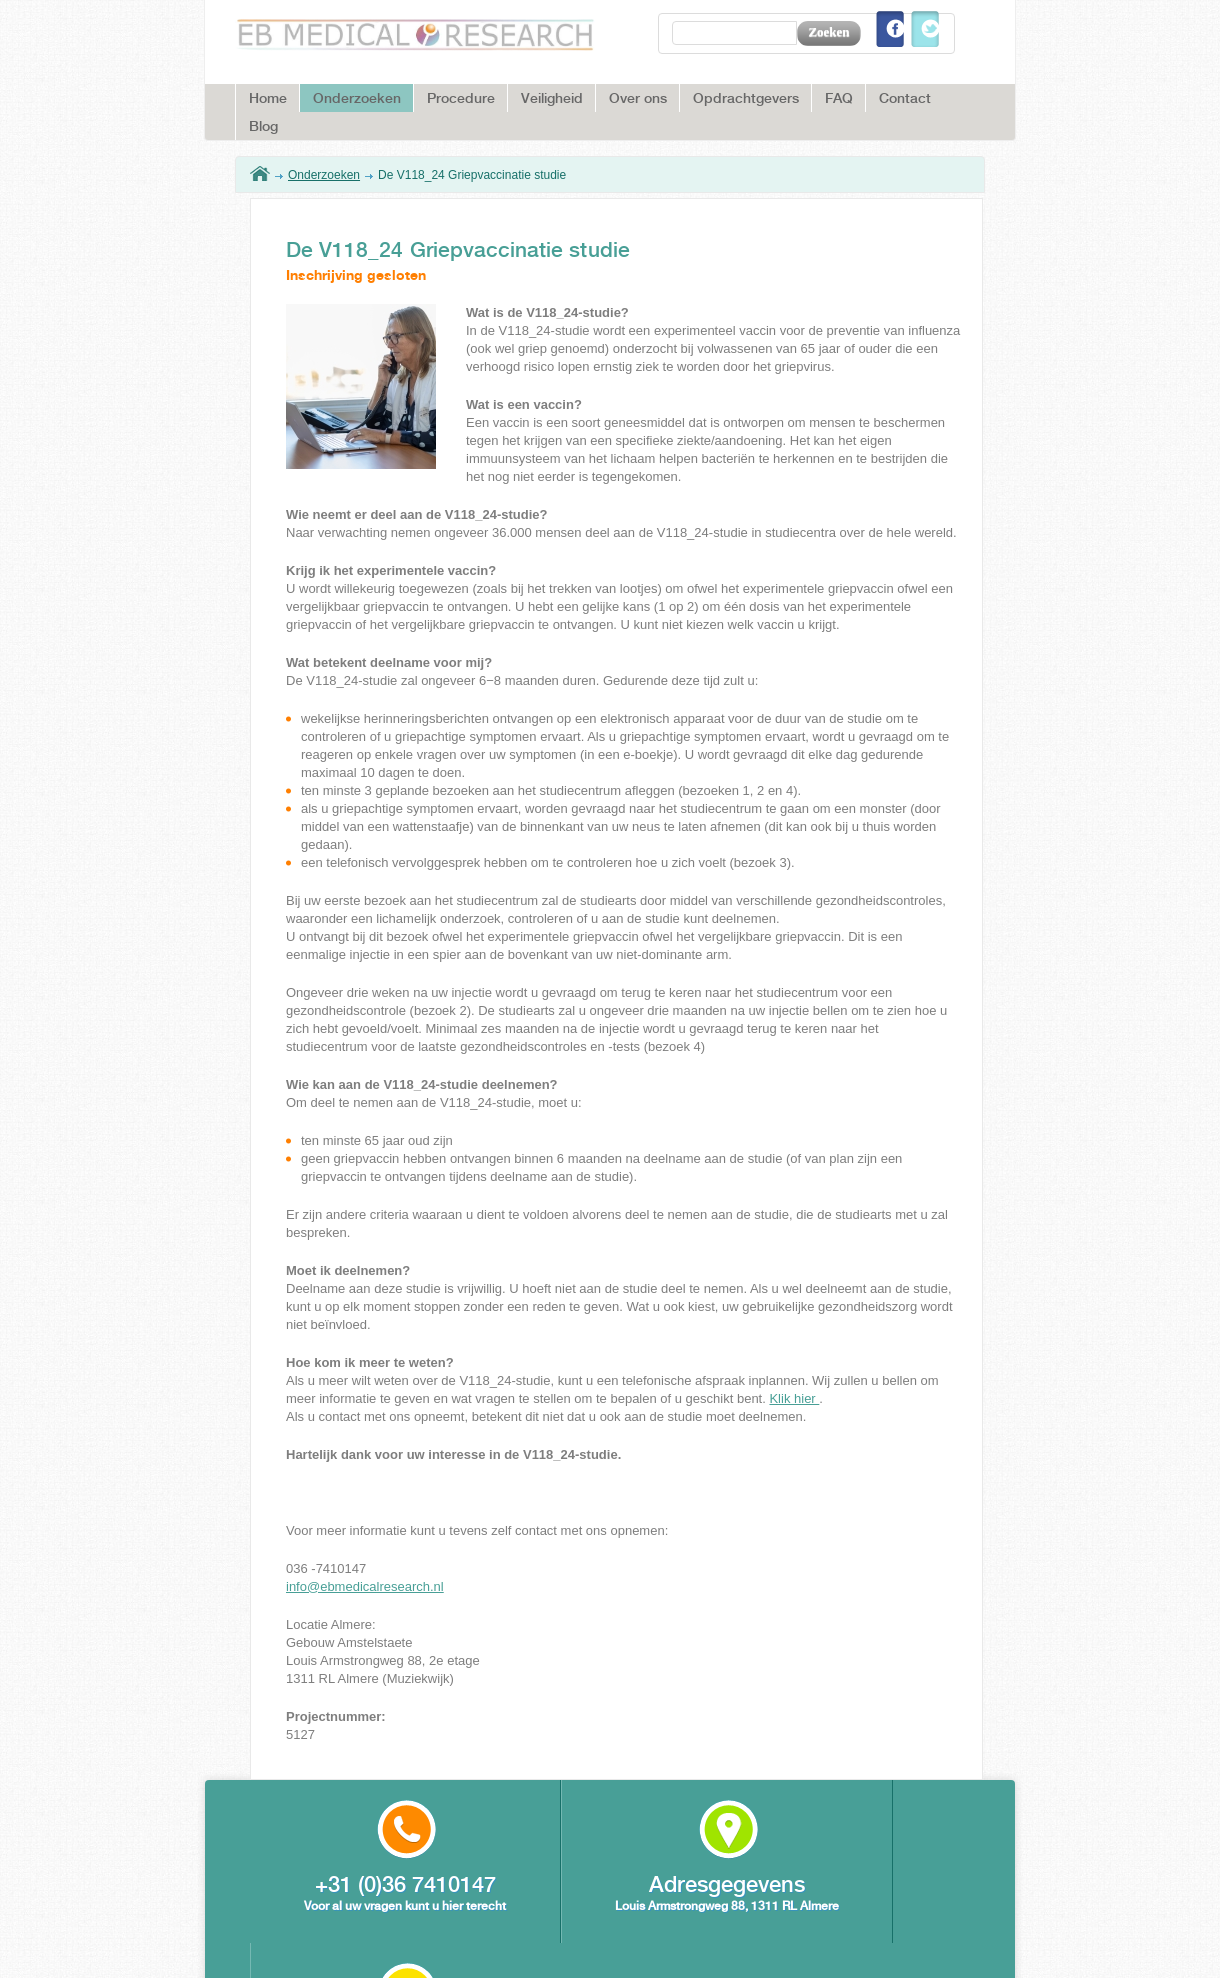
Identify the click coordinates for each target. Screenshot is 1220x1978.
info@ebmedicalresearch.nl (365, 1586)
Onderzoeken (324, 175)
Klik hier (794, 1398)
